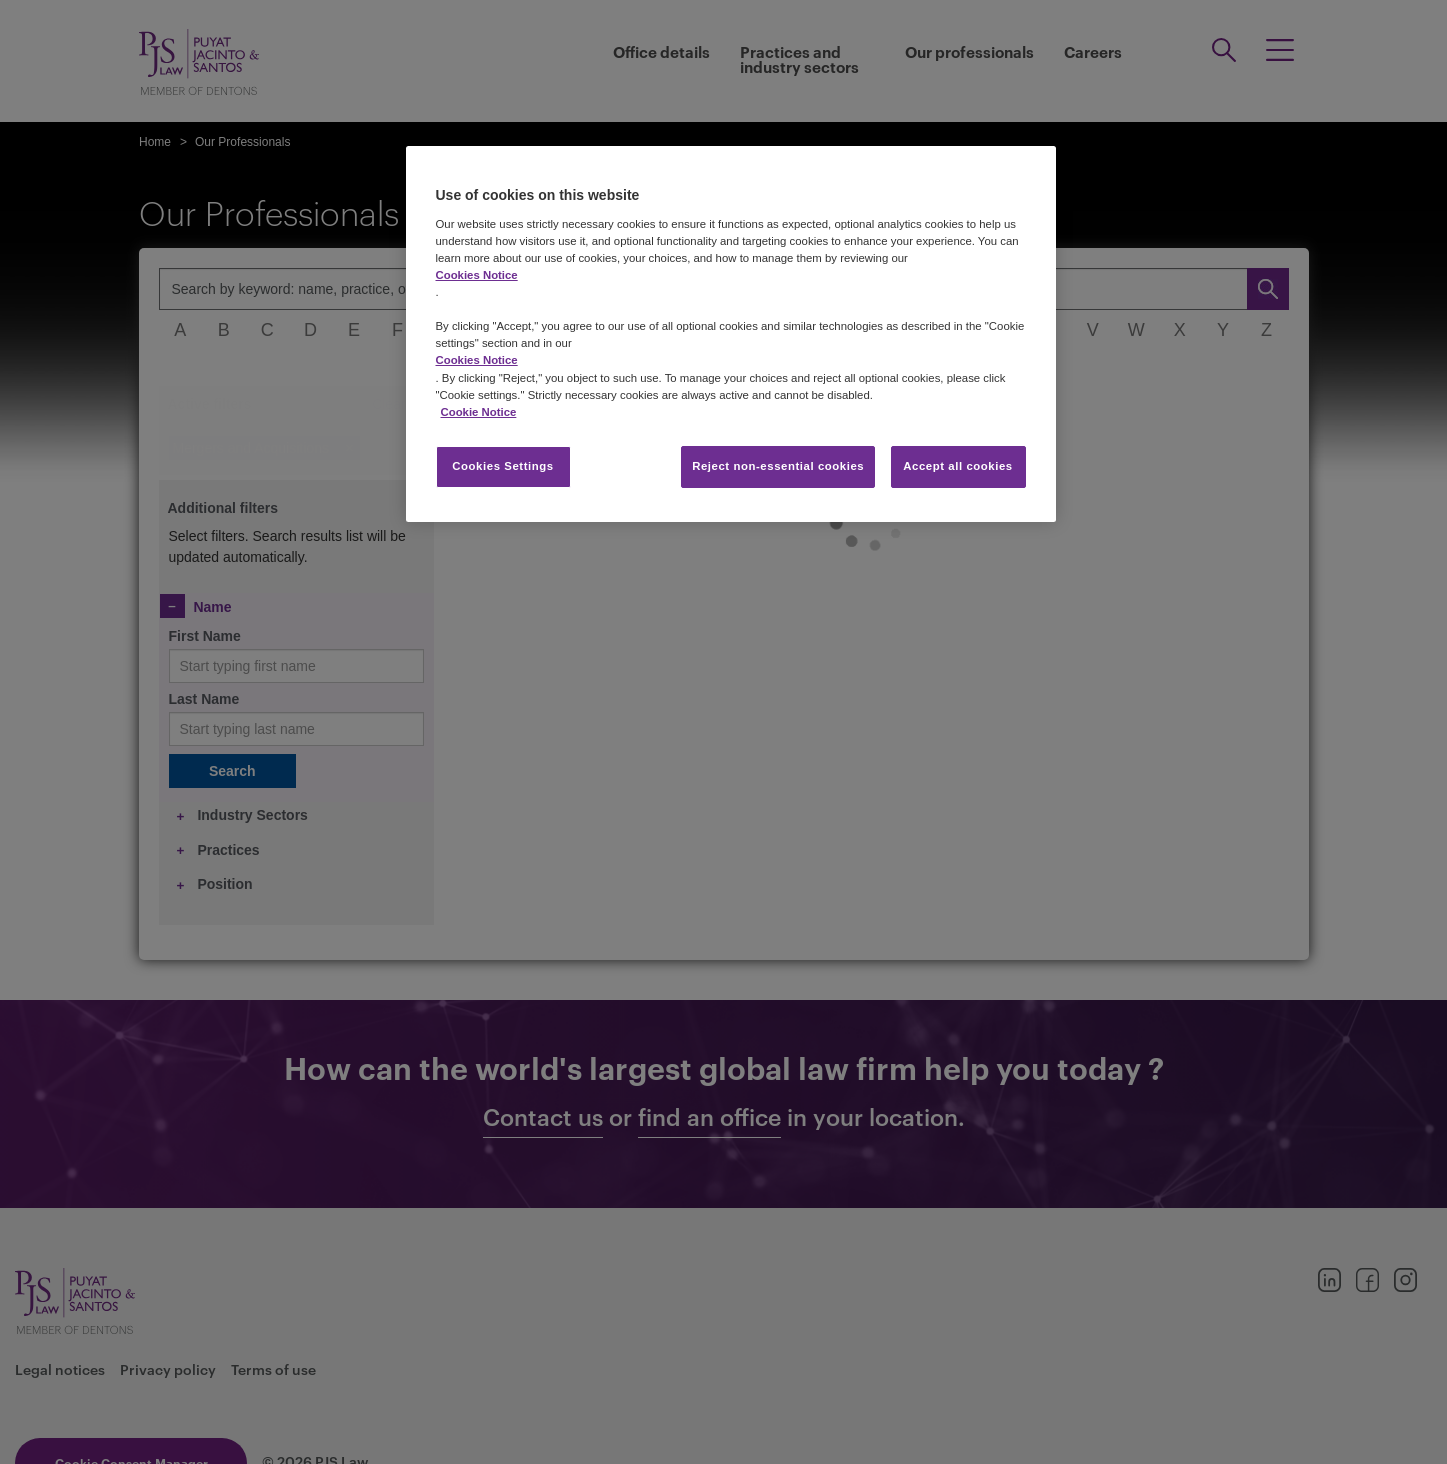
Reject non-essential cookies (778, 466)
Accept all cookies (958, 466)
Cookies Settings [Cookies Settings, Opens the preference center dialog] (502, 466)
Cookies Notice (477, 275)
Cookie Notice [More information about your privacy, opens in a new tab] (479, 412)
